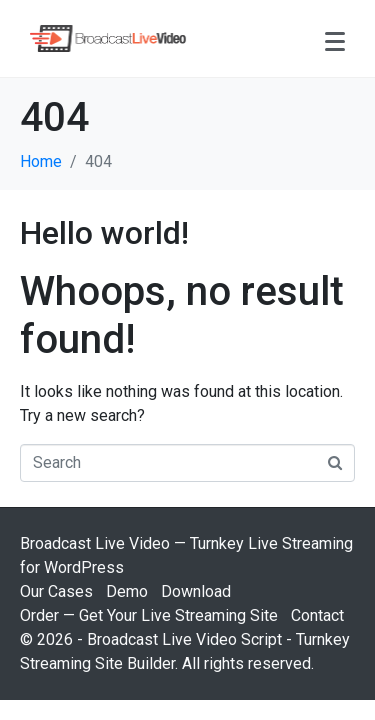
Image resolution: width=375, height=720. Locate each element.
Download (196, 591)
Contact (317, 615)
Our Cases (56, 591)
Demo (127, 591)
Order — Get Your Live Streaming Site (149, 615)
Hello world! (104, 233)
